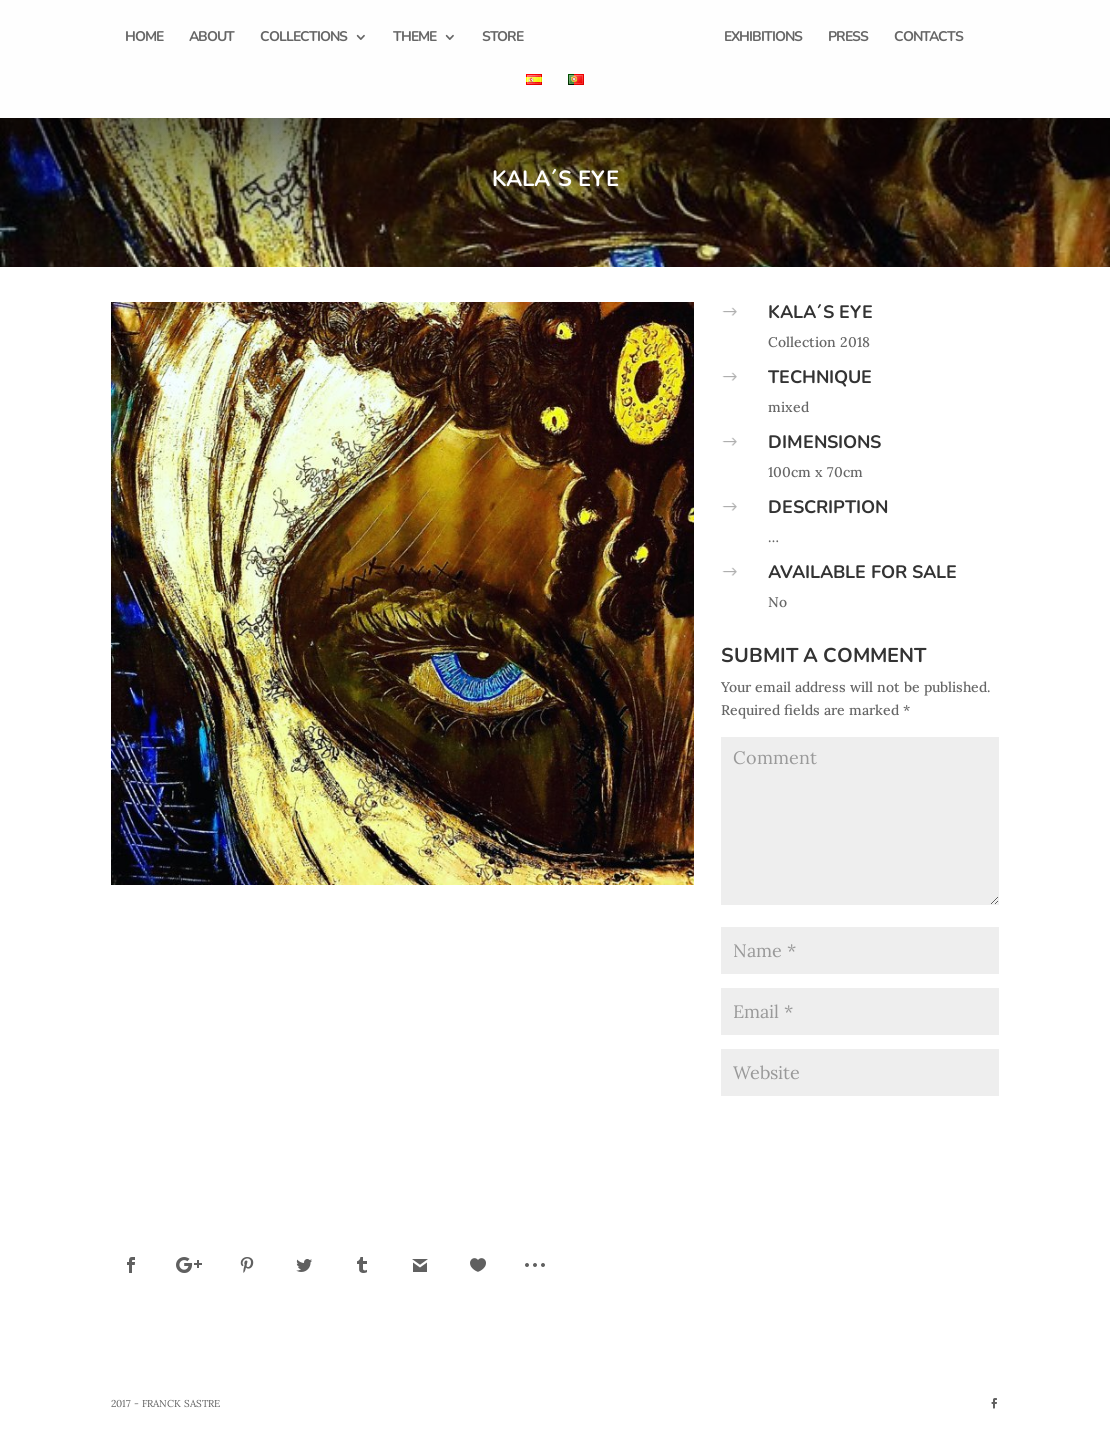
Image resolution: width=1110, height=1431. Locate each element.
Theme (414, 38)
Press (848, 38)
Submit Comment (916, 1126)
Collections (303, 38)
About (211, 38)
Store (502, 38)
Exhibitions (763, 38)
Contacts (928, 38)
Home (144, 38)
